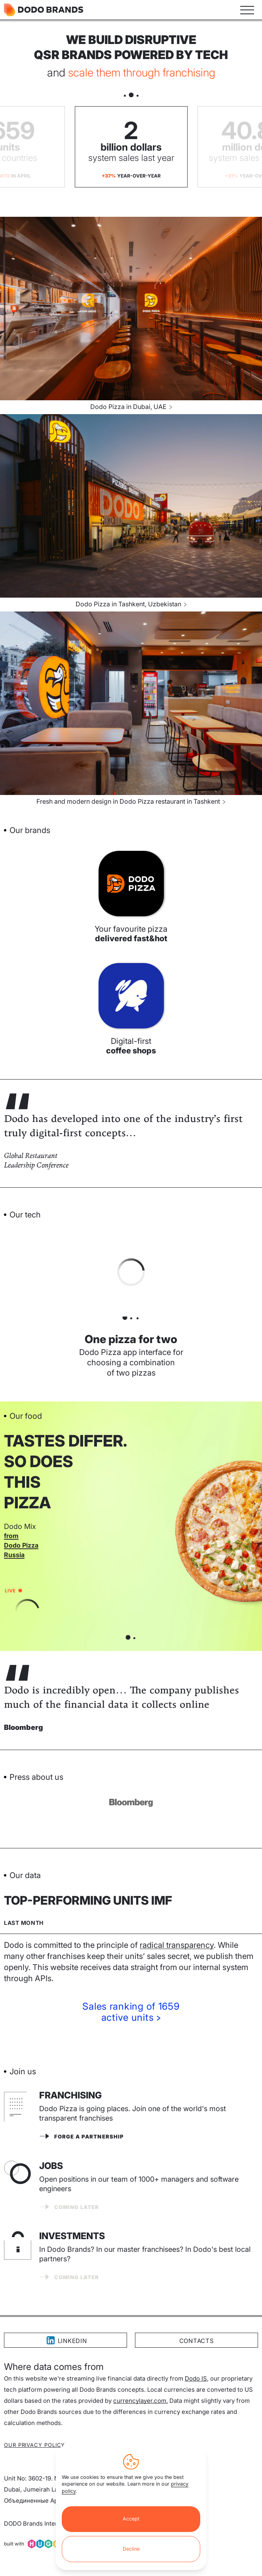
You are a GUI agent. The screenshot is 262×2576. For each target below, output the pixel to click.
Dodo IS (196, 2378)
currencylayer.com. (140, 2400)
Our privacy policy (34, 2445)
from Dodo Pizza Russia (21, 1545)
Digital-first (131, 1045)
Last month (24, 1922)
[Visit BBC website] (131, 1803)
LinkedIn (66, 2340)
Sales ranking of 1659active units (130, 2012)
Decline (131, 2549)
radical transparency (177, 1945)
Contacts (196, 2341)
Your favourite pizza (131, 933)
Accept (131, 2519)
